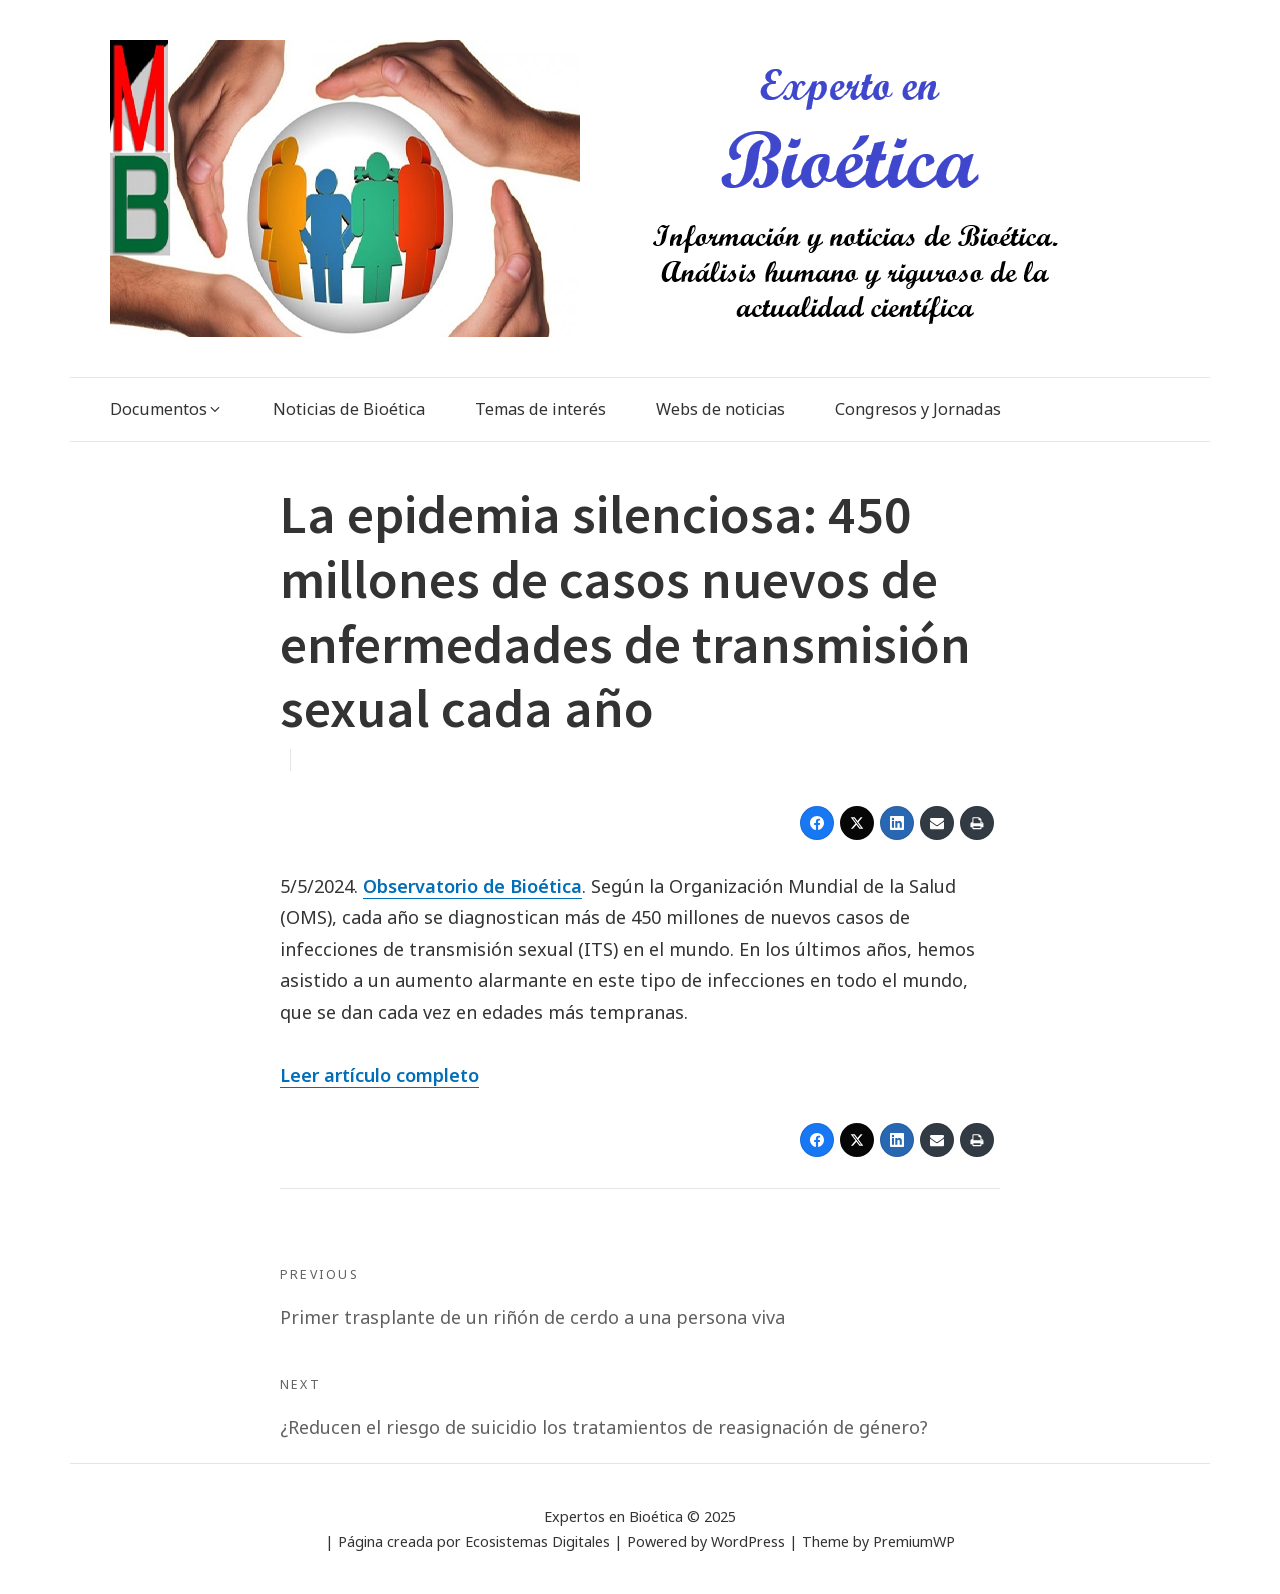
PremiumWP (914, 1541)
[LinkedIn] (897, 823)
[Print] (977, 823)
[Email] (937, 823)
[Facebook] (817, 823)
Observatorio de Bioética (472, 886)
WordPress (748, 1541)
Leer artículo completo (379, 1075)
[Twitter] (857, 823)
